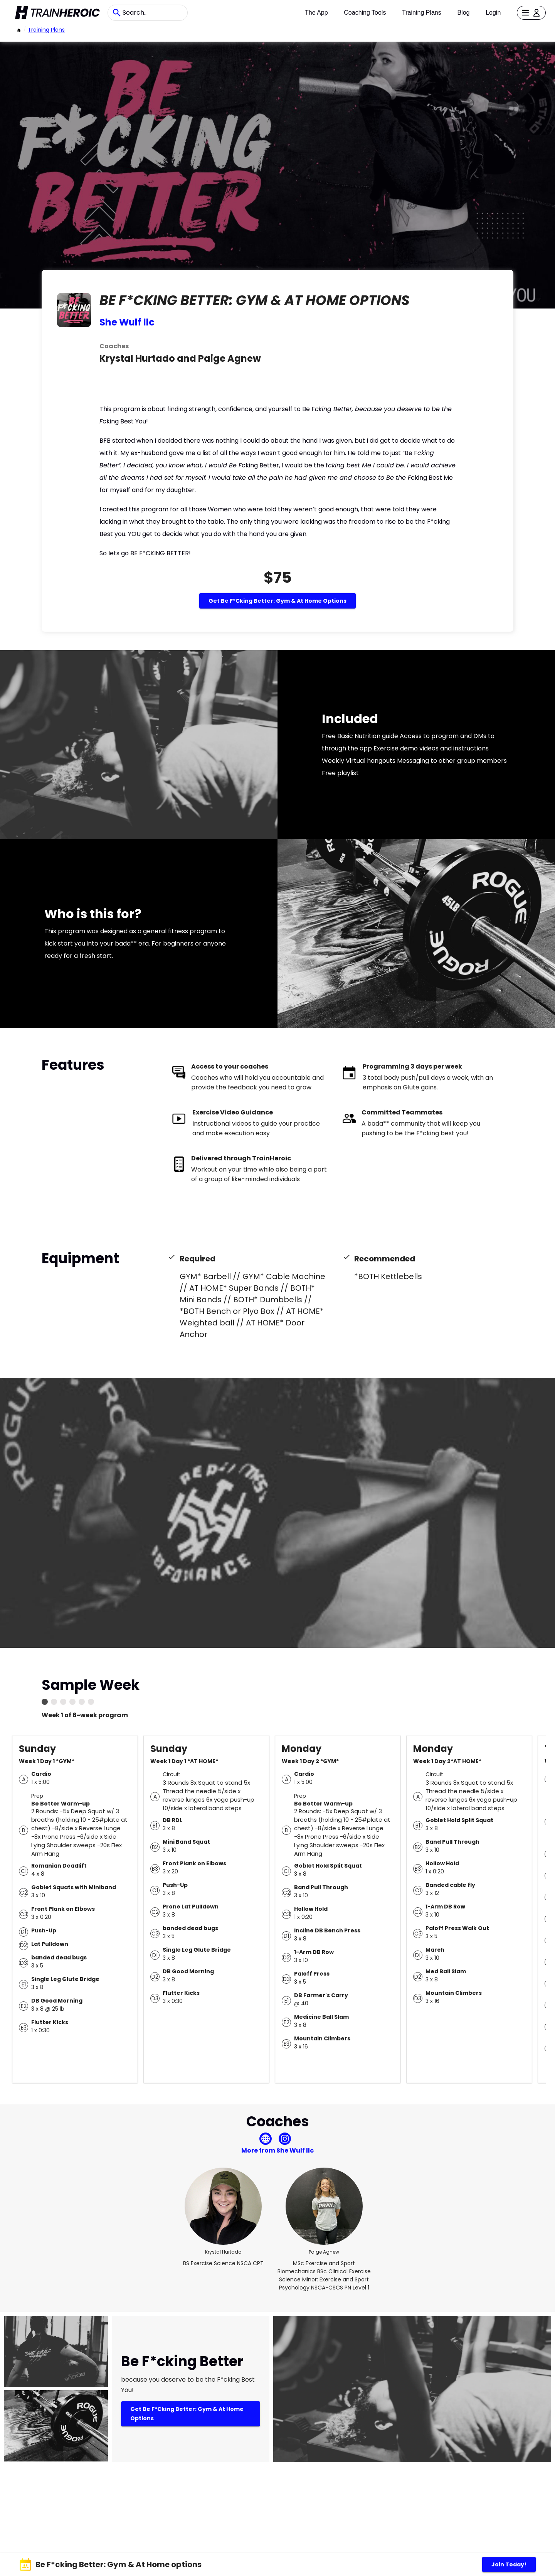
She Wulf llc (127, 322)
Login (493, 12)
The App (316, 12)
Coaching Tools (365, 12)
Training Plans (421, 12)
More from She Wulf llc (277, 2150)
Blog (463, 12)
